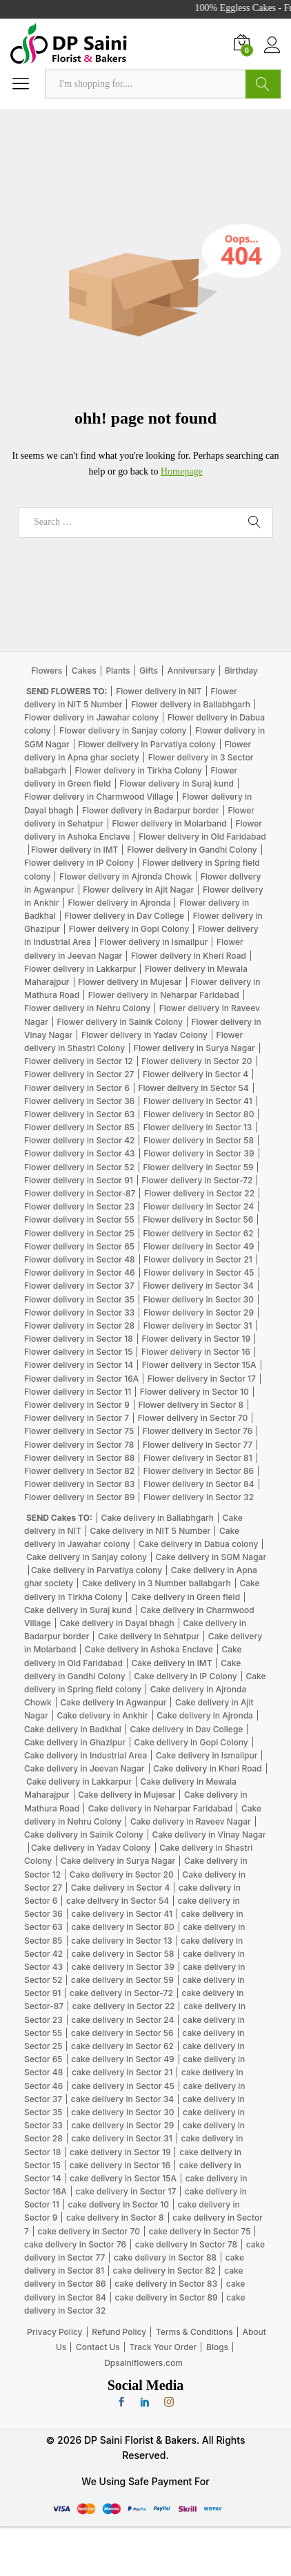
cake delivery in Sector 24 (122, 2020)
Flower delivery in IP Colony (79, 863)
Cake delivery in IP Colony (185, 1676)
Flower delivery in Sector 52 (79, 1167)
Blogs (217, 2347)
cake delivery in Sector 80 (123, 1927)
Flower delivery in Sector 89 (79, 1497)
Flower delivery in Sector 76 (197, 1431)
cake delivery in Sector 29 (123, 2125)
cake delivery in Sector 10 (118, 2204)
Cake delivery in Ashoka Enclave (149, 1649)
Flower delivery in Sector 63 (79, 1114)
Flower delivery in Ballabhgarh (190, 704)
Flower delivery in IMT (74, 849)
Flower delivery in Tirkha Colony (138, 770)
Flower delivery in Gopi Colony (129, 929)
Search (263, 84)
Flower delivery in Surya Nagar (194, 1048)
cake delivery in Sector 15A (123, 2178)
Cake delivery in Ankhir (102, 1715)
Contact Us (98, 2347)
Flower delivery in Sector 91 (78, 1180)
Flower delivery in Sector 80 (198, 1114)
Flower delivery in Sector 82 (79, 1471)
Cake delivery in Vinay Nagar (209, 1834)
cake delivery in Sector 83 (165, 2283)
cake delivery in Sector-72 (121, 1993)
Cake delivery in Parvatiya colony (96, 1570)
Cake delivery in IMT (172, 1663)
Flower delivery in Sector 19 (195, 1338)
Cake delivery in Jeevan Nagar (84, 1768)
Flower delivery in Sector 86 (198, 1471)
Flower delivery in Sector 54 (193, 1088)
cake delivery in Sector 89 (165, 2297)
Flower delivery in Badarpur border (150, 810)
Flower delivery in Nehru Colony (87, 1008)
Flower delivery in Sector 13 (197, 1127)
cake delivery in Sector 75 (200, 2231)
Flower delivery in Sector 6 (77, 1088)
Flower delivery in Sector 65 (79, 1246)
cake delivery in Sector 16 (120, 2165)
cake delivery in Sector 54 (117, 1900)
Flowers (46, 670)
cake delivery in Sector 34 (122, 2099)
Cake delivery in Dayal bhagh (117, 1623)
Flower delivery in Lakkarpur (80, 969)
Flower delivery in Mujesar (130, 982)
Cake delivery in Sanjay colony (86, 1557)
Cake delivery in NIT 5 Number (150, 1531)
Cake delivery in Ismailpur (206, 1755)
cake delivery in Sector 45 (123, 2086)
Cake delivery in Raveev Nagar (190, 1821)
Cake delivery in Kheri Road (207, 1768)
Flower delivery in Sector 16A (81, 1378)
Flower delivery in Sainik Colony (119, 1022)
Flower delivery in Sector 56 (198, 1219)
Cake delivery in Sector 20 (122, 1874)
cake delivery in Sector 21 (122, 2072)
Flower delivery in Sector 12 (78, 1061)
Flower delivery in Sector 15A (199, 1365)
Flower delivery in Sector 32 (198, 1497)
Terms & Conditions (194, 2332)
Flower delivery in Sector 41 (197, 1101)
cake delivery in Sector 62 (122, 2046)
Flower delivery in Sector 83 (79, 1484)
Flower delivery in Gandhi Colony (192, 849)
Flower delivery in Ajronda (119, 902)
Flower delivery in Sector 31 (197, 1325)
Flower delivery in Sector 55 (79, 1219)
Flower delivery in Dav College (124, 916)
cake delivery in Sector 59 (122, 1980)
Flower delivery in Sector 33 (79, 1312)
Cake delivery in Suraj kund (78, 1610)
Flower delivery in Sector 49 (198, 1246)
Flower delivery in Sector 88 (79, 1458)
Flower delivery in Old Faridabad (202, 836)
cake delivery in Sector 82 (164, 2270)
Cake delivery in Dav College (186, 1729)
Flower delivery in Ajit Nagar (138, 889)
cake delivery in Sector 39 (123, 1967)
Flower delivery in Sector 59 (198, 1167)
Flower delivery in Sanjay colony (122, 730)
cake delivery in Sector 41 (122, 1914)
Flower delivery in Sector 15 (78, 1352)
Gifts (148, 670)
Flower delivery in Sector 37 (79, 1285)
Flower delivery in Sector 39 (198, 1153)
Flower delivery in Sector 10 (194, 1391)
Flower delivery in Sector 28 (79, 1325)
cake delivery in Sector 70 (89, 2231)
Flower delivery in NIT (159, 691)
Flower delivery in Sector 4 (195, 1074)
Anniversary (191, 670)
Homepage (182, 471)
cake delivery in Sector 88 (165, 2257)
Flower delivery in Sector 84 (198, 1484)
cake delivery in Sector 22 (123, 2006)
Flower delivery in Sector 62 (198, 1233)
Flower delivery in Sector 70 (193, 1418)
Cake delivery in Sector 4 (120, 1887)
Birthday (241, 670)
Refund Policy (119, 2332)
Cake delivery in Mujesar (126, 1794)
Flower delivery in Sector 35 (79, 1299)
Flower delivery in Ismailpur (153, 942)
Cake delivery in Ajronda (205, 1715)
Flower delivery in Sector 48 (79, 1259)
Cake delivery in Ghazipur (75, 1742)
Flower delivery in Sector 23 (79, 1206)
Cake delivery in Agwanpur (113, 1702)
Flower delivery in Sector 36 (79, 1101)
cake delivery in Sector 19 (120, 2152)
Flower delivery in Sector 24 (198, 1206)
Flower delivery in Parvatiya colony (147, 744)
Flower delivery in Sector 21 (197, 1259)
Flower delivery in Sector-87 (79, 1193)
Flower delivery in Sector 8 (190, 1405)
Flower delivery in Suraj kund (176, 783)
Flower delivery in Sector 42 (79, 1140)
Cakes (84, 670)
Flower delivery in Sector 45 (198, 1272)
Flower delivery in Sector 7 (76, 1418)
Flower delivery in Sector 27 (79, 1074)
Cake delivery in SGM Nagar (211, 1557)
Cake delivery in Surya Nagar (118, 1861)
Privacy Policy (54, 2332)
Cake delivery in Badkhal (72, 1729)
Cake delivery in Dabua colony (198, 1544)
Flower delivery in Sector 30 (198, 1299)
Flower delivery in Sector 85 (79, 1127)
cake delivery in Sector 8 (114, 2217)
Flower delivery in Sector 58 (198, 1140)
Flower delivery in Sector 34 (198, 1285)
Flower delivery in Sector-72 (196, 1180)
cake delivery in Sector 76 (75, 2244)
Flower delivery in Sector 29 (198, 1312)
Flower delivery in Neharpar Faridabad (163, 995)
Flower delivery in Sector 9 (77, 1405)
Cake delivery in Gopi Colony (191, 1742)
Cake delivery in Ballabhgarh (157, 1518)
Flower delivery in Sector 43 (79, 1153)
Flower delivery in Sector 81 (197, 1458)
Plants (118, 670)
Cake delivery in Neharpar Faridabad (160, 1808)
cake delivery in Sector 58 (123, 1954)
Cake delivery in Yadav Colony (91, 1847)
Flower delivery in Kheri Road (188, 956)
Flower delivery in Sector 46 (79, 1272)
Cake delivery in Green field (185, 1597)
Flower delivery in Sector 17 (202, 1378)
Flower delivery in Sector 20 (196, 1061)
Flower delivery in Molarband (169, 823)
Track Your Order (163, 2347)
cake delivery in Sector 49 (122, 2059)
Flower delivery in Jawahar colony (91, 717)
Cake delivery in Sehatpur (148, 1636)
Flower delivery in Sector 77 (197, 1445)
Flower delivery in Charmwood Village (98, 796)
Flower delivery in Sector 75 (79, 1431)
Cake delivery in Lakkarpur (79, 1781)
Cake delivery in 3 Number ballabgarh (156, 1583)
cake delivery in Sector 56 (122, 2033)
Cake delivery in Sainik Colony (83, 1834)
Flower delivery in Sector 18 (78, 1338)
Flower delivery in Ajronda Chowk (125, 876)
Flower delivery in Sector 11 (77, 1391)
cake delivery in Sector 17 (126, 2191)
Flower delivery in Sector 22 (199, 1193)
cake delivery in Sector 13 (121, 1940)
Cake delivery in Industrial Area (85, 1755)
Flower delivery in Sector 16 (195, 1352)
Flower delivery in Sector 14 (78, 1365)
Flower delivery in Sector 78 (79, 1445)
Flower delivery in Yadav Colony (144, 1035)
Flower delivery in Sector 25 (79, 1233)
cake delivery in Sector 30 (122, 2112)
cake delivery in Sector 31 (121, 2138)
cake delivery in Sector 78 (186, 2244)
